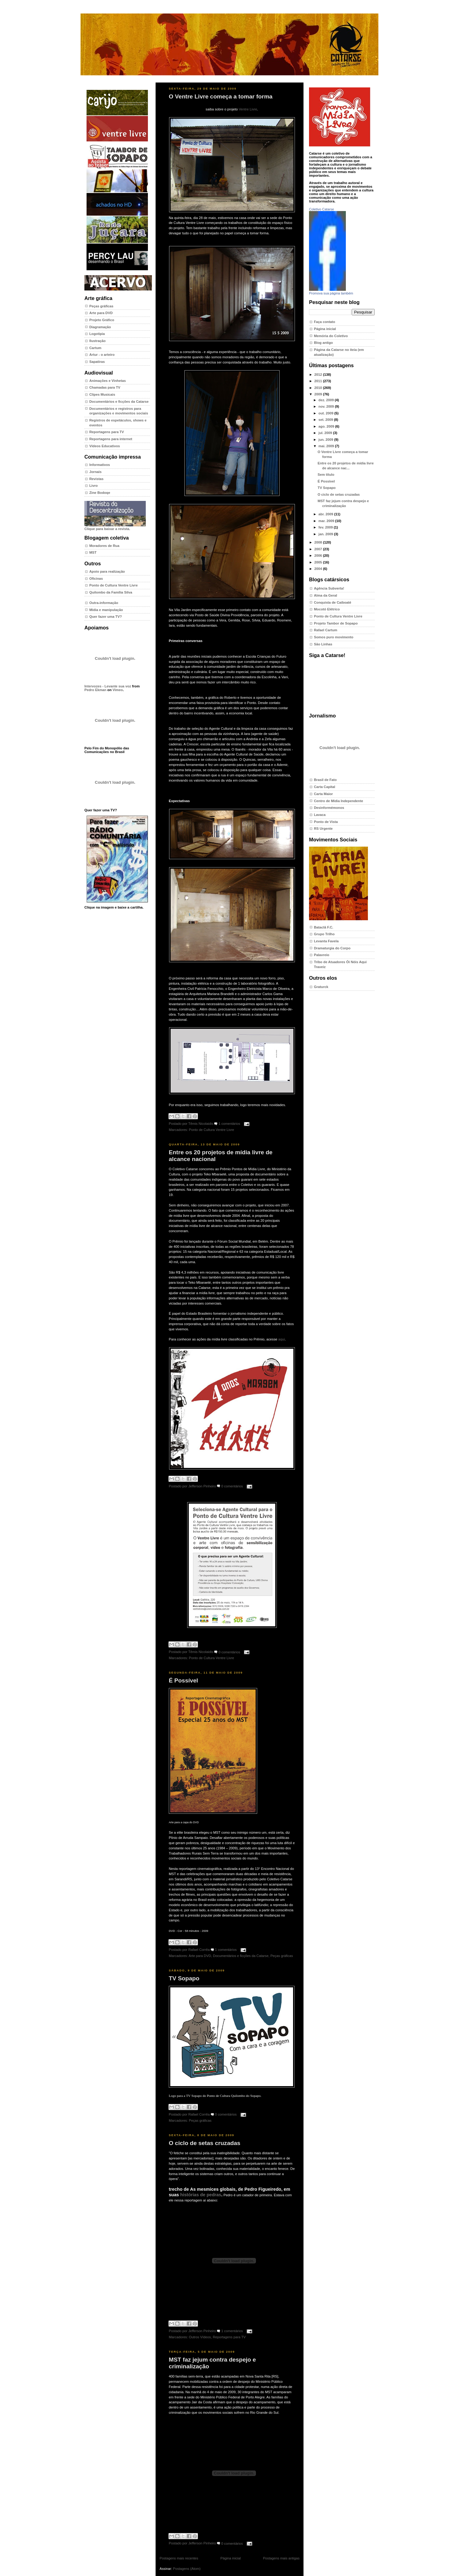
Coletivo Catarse (321, 209)
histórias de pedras (200, 2194)
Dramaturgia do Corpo (332, 948)
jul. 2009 (326, 433)
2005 (318, 562)
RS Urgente (323, 828)
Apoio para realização (107, 571)
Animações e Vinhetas (107, 381)
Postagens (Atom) (187, 2568)
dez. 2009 (327, 400)
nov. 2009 (327, 406)
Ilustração (97, 341)
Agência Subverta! (329, 588)
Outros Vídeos (200, 2337)
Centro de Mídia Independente (338, 801)
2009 (318, 394)
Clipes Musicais (102, 394)
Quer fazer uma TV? (105, 616)
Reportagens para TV (106, 432)
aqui (281, 1339)
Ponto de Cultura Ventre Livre (113, 585)
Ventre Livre (248, 109)
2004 (318, 569)
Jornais (95, 472)
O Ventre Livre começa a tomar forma (221, 96)
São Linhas (323, 644)
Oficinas (96, 578)
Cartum (95, 348)
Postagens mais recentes (179, 2558)
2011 (318, 381)
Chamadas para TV (104, 387)
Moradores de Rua (104, 546)
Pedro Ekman (95, 690)
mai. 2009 (327, 446)
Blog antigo (323, 342)
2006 (318, 555)
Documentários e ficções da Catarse (119, 401)
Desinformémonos (329, 807)
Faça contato (324, 322)
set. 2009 (326, 419)
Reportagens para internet (110, 439)
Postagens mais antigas (281, 2558)
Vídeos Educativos (104, 446)
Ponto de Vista (326, 822)
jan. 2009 (326, 534)
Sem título (326, 474)
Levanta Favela (326, 941)
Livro (93, 485)
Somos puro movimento (333, 637)
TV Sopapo (184, 1978)
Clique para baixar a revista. (115, 527)
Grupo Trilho (324, 934)
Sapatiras (97, 361)
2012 (318, 374)
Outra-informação (103, 603)
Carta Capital (324, 787)
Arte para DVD (101, 313)
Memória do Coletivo (331, 336)
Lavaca (320, 815)
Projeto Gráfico (101, 320)
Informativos (99, 465)
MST (93, 552)
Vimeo (118, 690)
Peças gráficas (101, 306)
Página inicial (230, 2558)
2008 (318, 542)
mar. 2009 (327, 521)
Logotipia (97, 334)
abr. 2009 (326, 514)
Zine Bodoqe (99, 492)
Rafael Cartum (325, 630)
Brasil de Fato (325, 780)
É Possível (183, 1680)
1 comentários (229, 1123)
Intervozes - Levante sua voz (107, 686)
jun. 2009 (326, 439)
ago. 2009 (327, 426)
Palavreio (321, 955)
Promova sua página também (331, 293)
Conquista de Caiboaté (332, 602)
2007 (318, 549)
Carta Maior (323, 794)
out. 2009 (326, 413)
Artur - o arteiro (101, 354)
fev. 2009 (326, 527)
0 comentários (232, 1486)
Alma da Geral (325, 595)
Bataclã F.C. (323, 927)
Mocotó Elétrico (327, 609)
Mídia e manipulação (106, 610)
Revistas (96, 479)
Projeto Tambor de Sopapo (336, 623)
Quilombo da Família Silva (110, 592)
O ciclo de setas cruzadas (204, 2143)
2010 (318, 388)
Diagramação (100, 327)
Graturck (321, 987)
